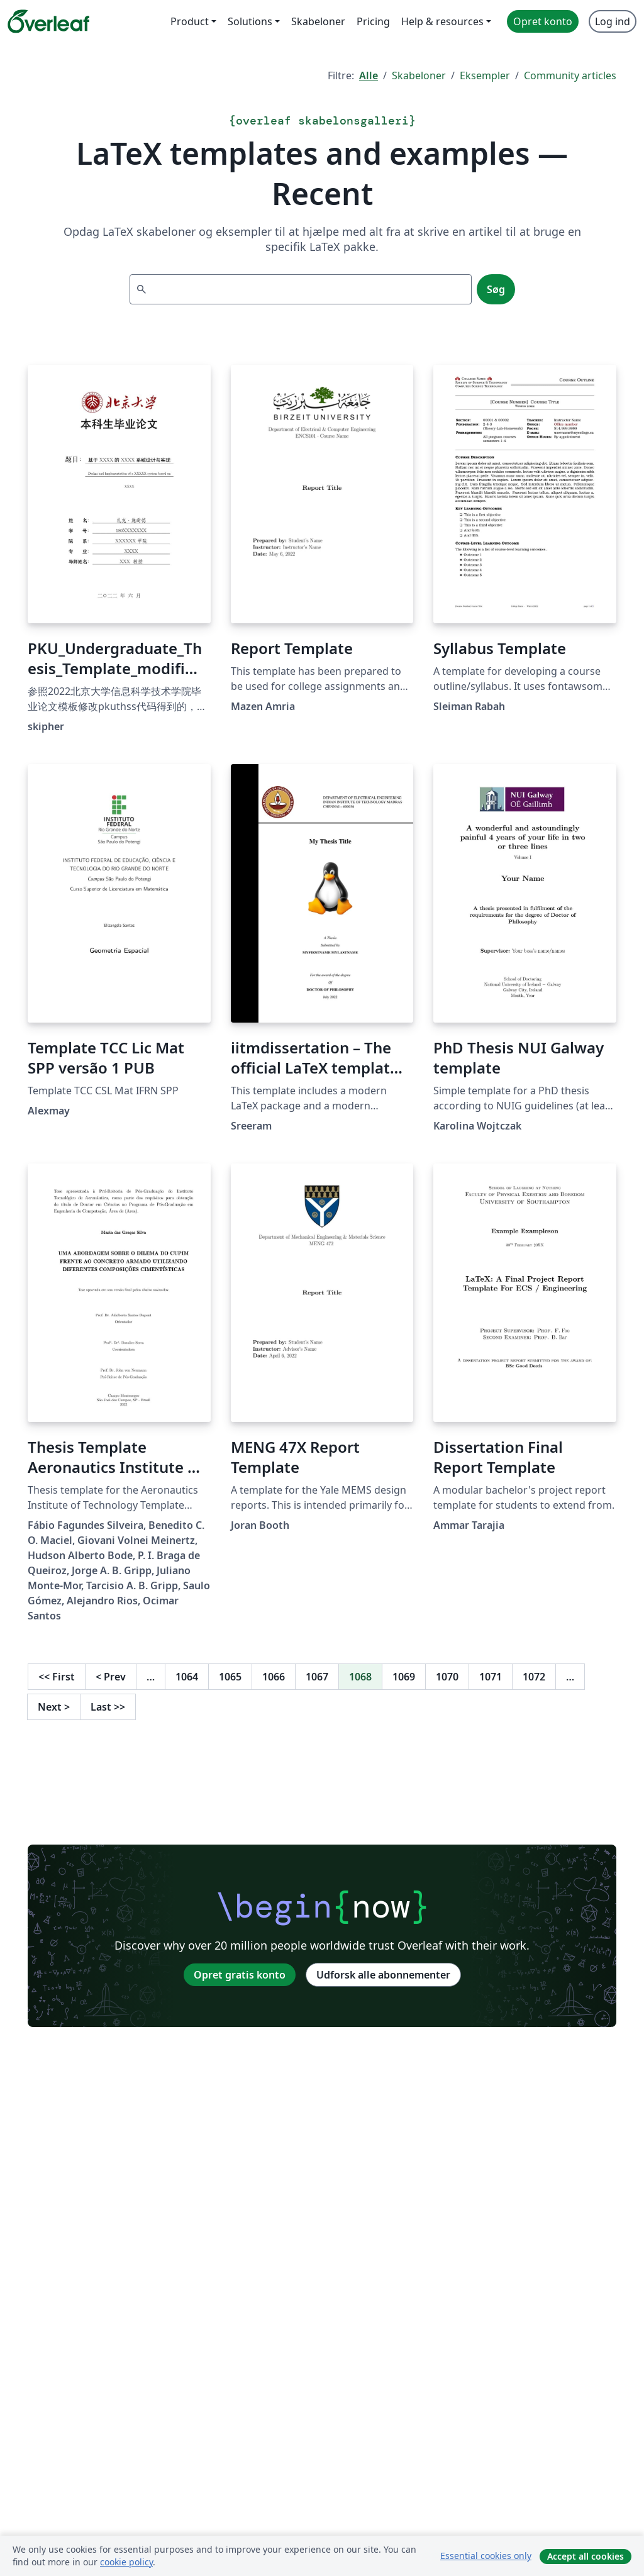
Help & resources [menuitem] (442, 21)
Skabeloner (419, 75)
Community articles (570, 75)
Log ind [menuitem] (612, 21)
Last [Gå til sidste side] (108, 1707)
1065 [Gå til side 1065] (230, 1677)
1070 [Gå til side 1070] (447, 1677)
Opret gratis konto (240, 1975)
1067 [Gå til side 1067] (317, 1677)
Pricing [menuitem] (373, 21)
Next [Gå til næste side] (54, 1707)
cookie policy (126, 2562)
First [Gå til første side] (56, 1677)
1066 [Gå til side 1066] (273, 1677)
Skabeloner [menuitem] (318, 21)
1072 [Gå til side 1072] (534, 1677)
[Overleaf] (48, 21)
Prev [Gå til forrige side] (111, 1677)
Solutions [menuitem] (250, 21)
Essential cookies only (485, 2556)
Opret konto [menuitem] (542, 21)
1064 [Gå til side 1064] (186, 1677)
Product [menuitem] (189, 21)
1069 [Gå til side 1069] (403, 1677)
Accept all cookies (585, 2556)
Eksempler (485, 75)
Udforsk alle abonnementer (383, 1975)
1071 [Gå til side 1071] (490, 1677)
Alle (368, 75)
